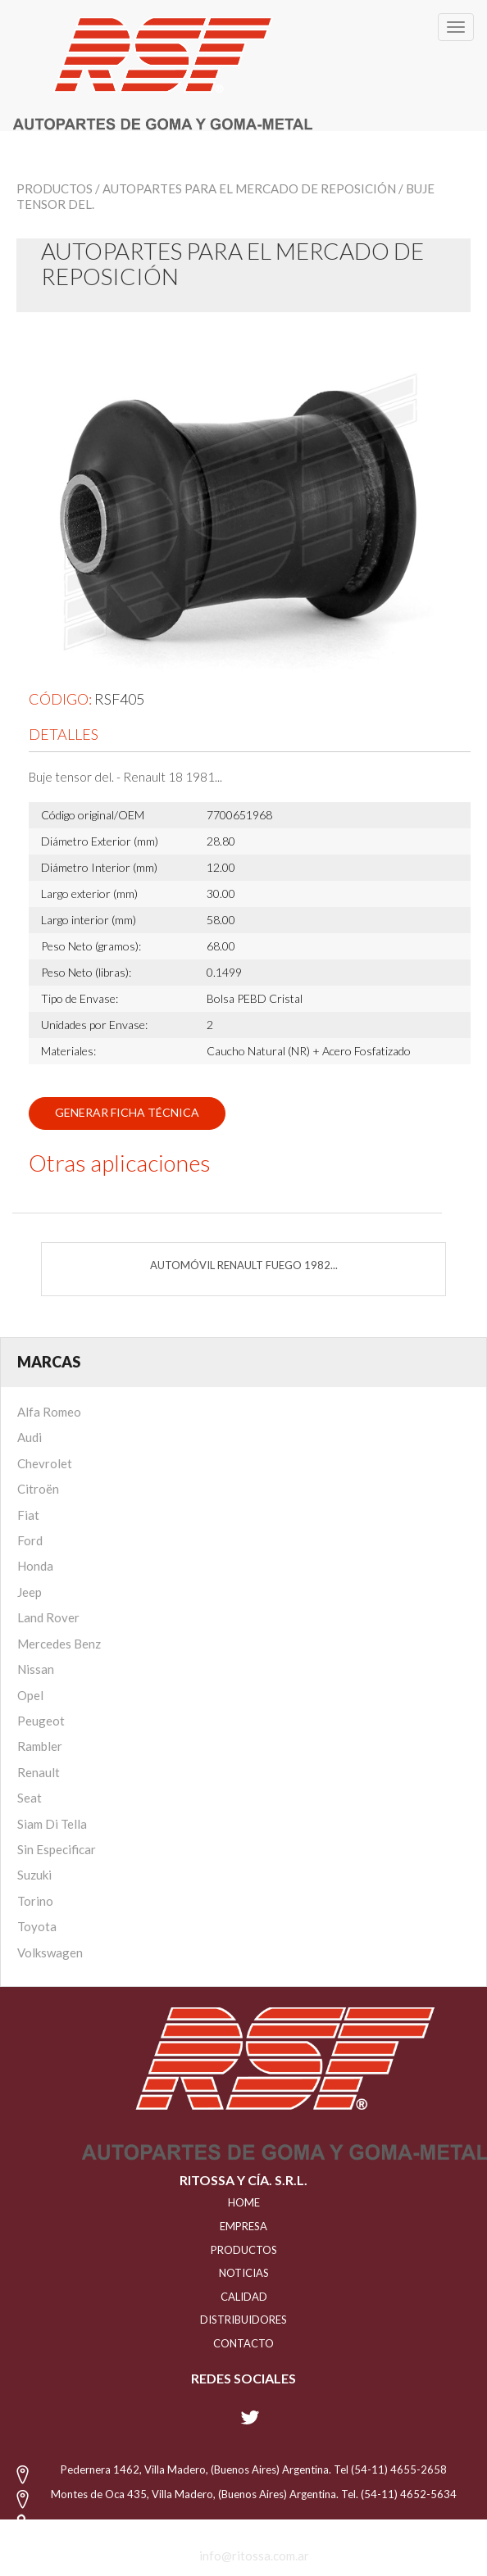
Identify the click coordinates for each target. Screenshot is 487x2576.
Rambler (39, 1746)
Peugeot (41, 1720)
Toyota (37, 1926)
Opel (30, 1695)
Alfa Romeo (49, 1411)
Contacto (243, 2343)
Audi (29, 1437)
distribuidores (243, 2319)
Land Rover (48, 1617)
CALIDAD (244, 2296)
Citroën (38, 1488)
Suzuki (34, 1874)
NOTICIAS (244, 2272)
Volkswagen (50, 1952)
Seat (29, 1797)
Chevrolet (44, 1463)
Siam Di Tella (52, 1823)
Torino (35, 1900)
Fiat (28, 1515)
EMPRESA (243, 2226)
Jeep (29, 1592)
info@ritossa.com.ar (254, 2555)
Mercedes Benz (59, 1643)
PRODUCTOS (244, 2249)
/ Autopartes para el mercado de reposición (245, 188)
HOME (244, 2202)
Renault (38, 1772)
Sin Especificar (56, 1849)
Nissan (35, 1669)
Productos (54, 188)
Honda (35, 1565)
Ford (30, 1540)
